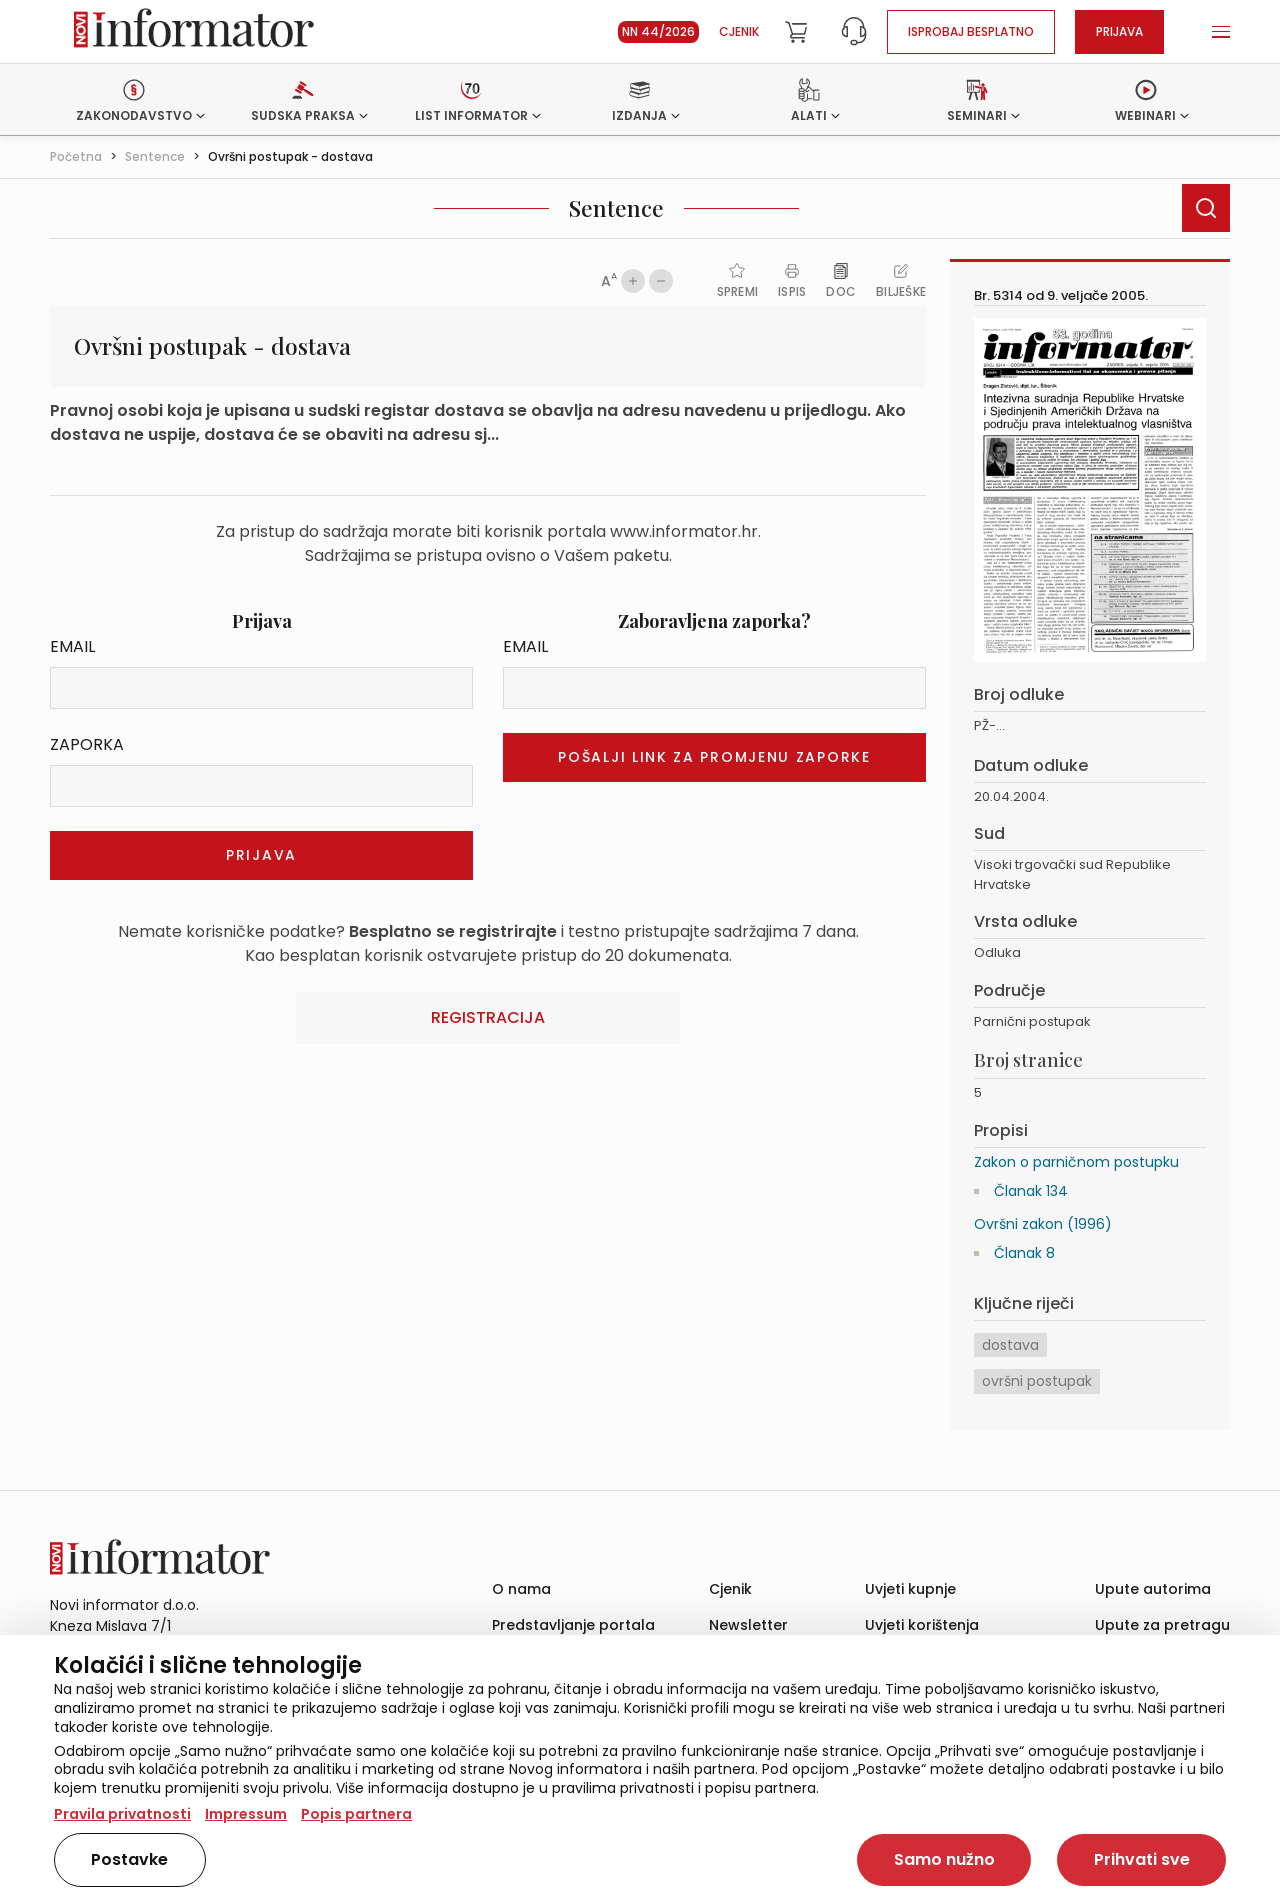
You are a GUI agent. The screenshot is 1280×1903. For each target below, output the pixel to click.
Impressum (246, 1814)
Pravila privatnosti (122, 1814)
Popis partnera (356, 1814)
